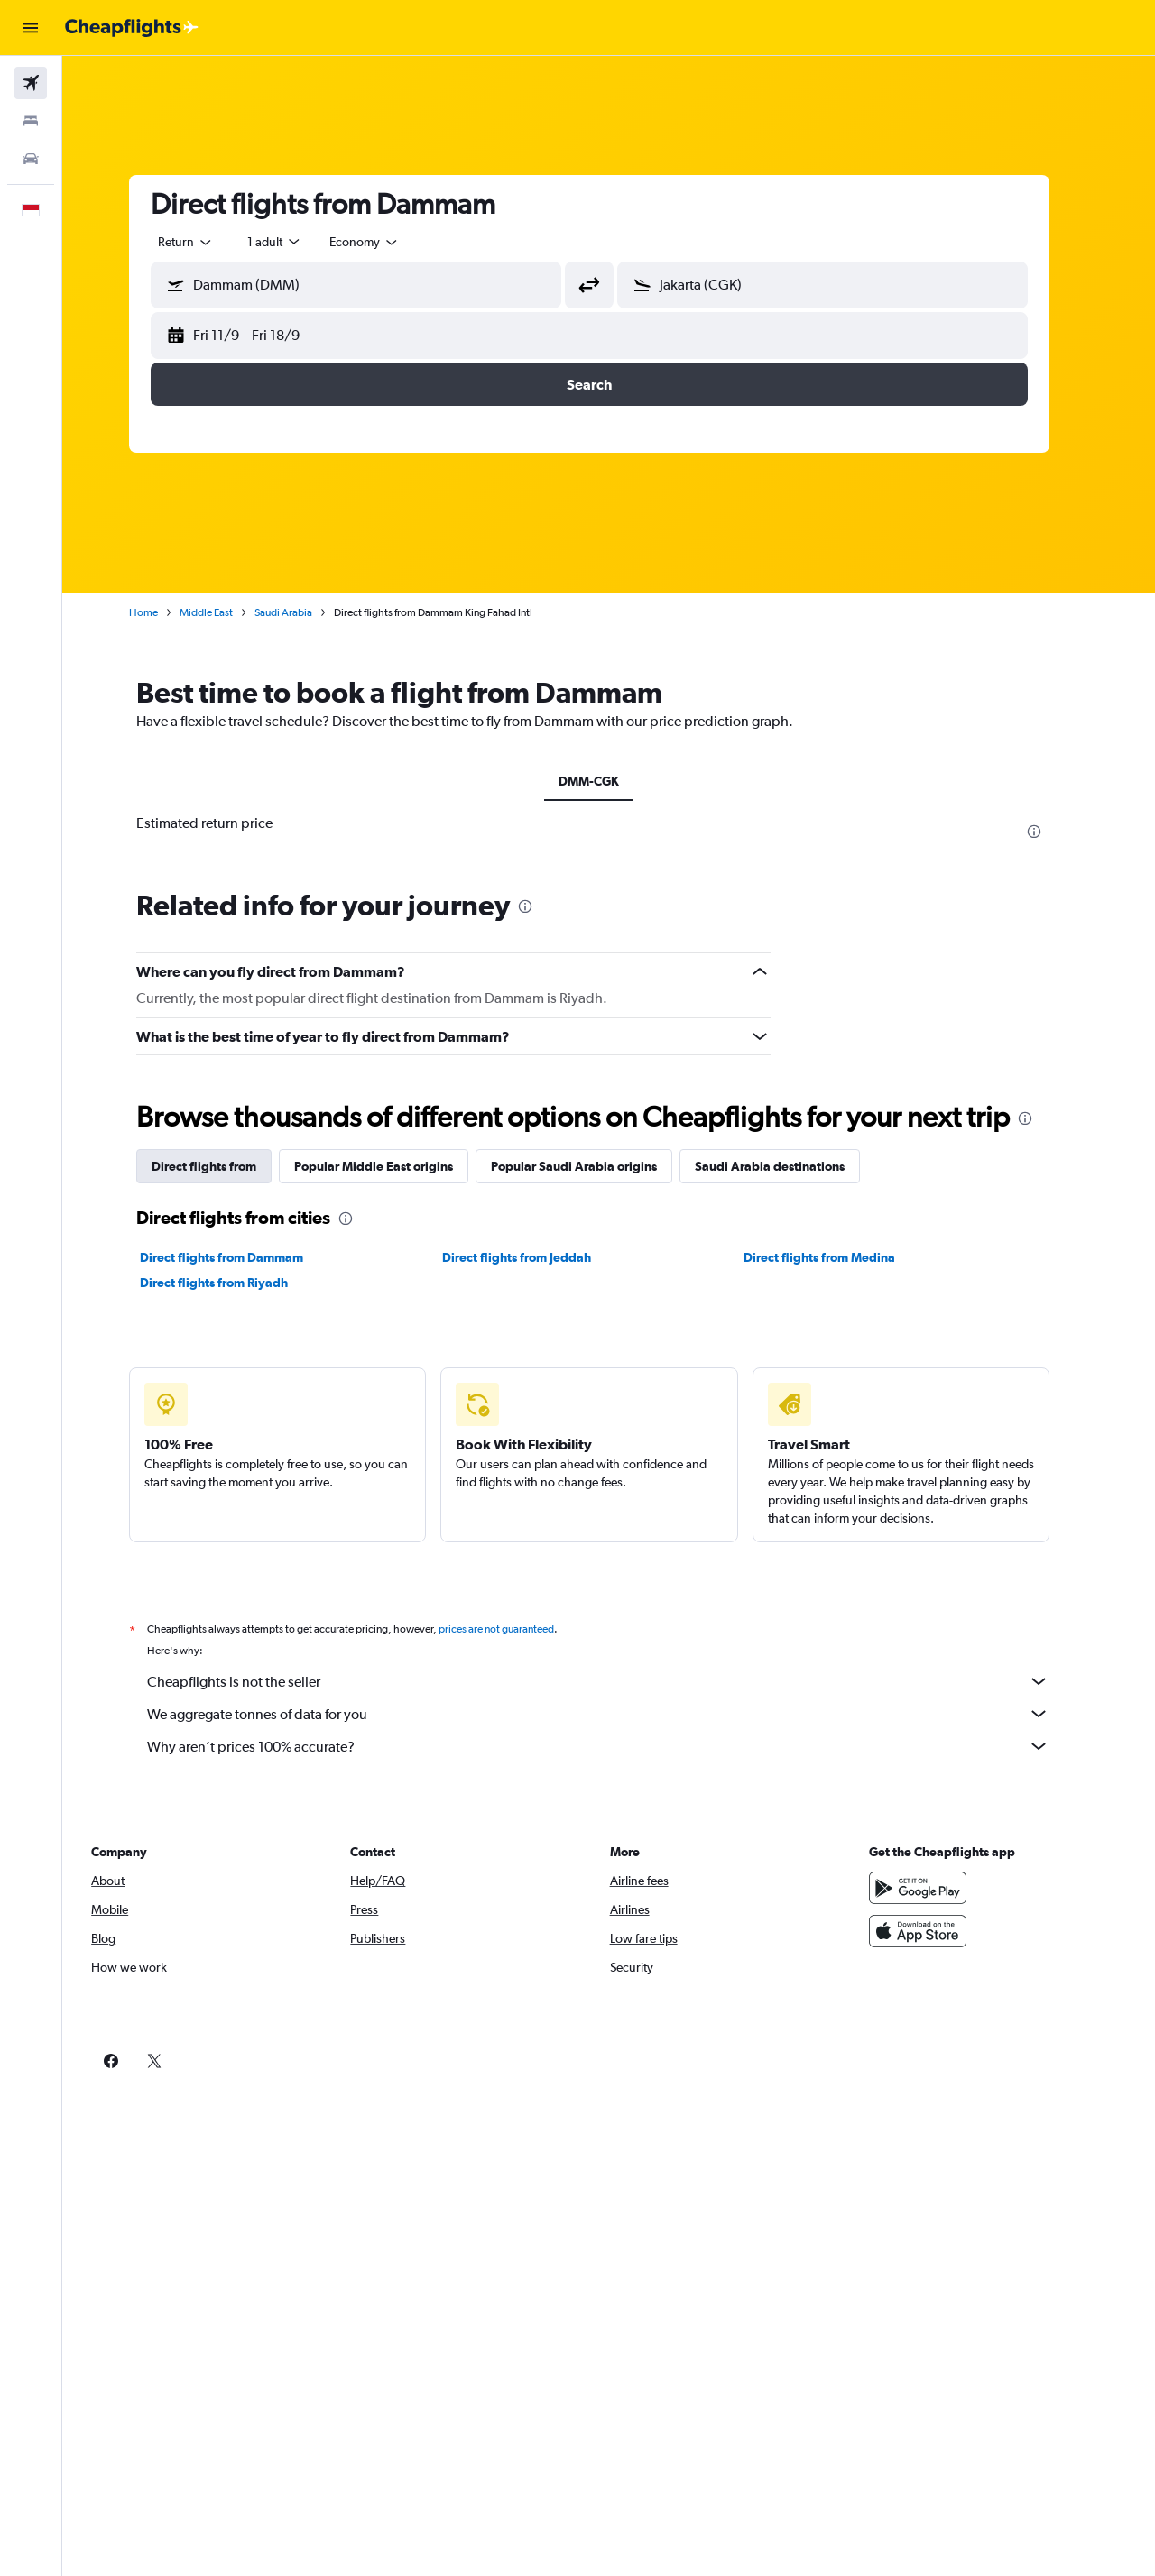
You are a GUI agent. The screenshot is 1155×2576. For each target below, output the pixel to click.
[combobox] (206, 242)
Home (163, 612)
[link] (904, 2061)
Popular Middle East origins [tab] (393, 1166)
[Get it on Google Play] (933, 1888)
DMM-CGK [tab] (608, 781)
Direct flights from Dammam (241, 1257)
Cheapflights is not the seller (618, 1681)
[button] (31, 28)
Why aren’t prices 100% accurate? (618, 1746)
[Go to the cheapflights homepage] (132, 28)
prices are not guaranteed (516, 1629)
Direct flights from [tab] (223, 1166)
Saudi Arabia (303, 612)
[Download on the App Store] (933, 1931)
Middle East (226, 612)
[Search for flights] (30, 83)
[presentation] (1054, 831)
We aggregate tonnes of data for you (618, 1714)
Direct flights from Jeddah (535, 1257)
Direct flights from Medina (839, 1257)
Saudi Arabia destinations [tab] (789, 1166)
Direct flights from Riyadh (234, 1282)
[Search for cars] (30, 159)
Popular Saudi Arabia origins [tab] (594, 1166)
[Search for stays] (30, 121)
